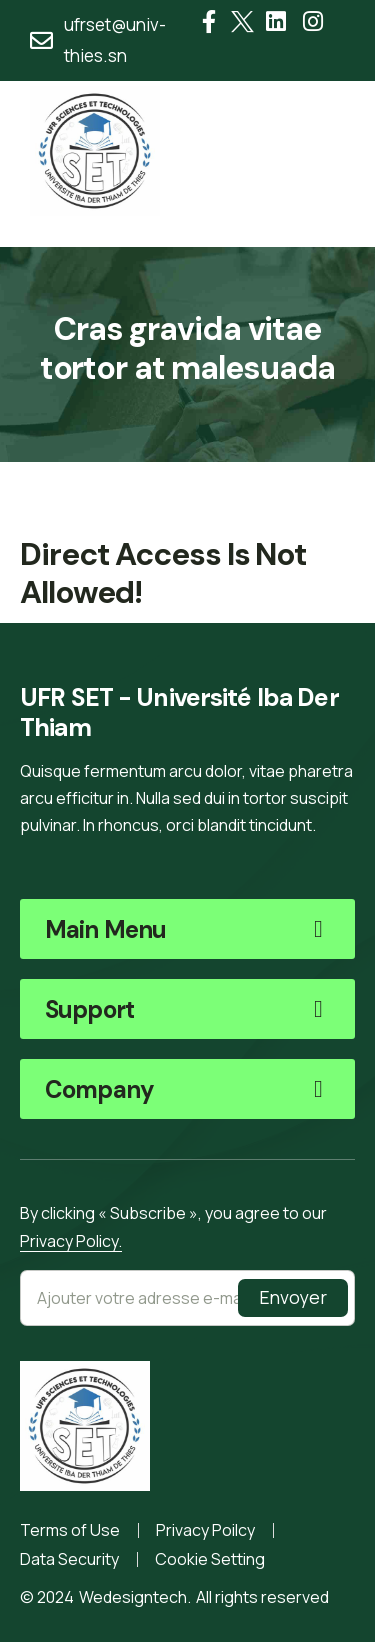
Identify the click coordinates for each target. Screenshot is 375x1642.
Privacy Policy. (71, 1241)
